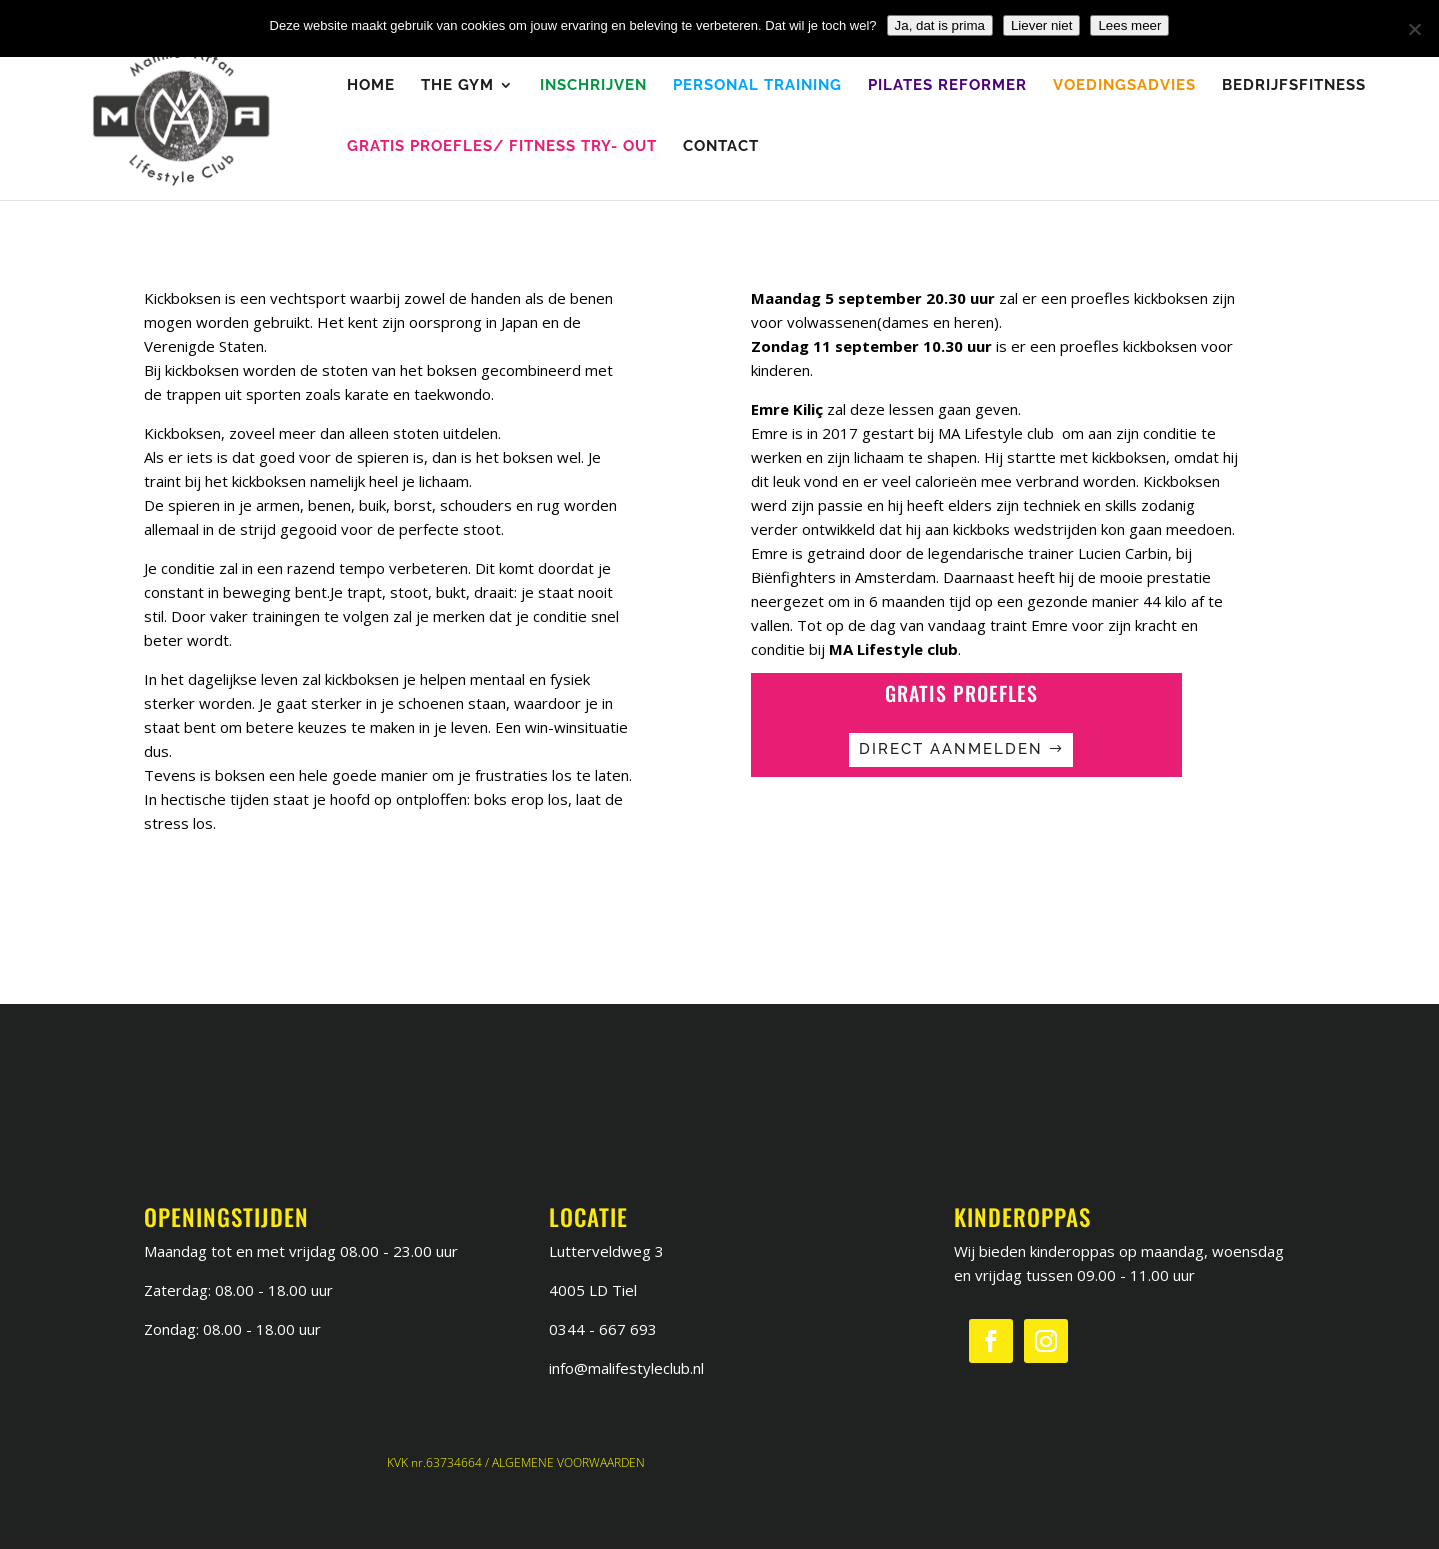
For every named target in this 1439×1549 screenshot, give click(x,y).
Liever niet (1042, 25)
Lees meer (1129, 25)
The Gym (457, 86)
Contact (721, 147)
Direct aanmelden (951, 749)
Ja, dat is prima (940, 25)
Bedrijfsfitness (1294, 86)
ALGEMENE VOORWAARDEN (568, 1462)
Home (371, 86)
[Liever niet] (1414, 29)
